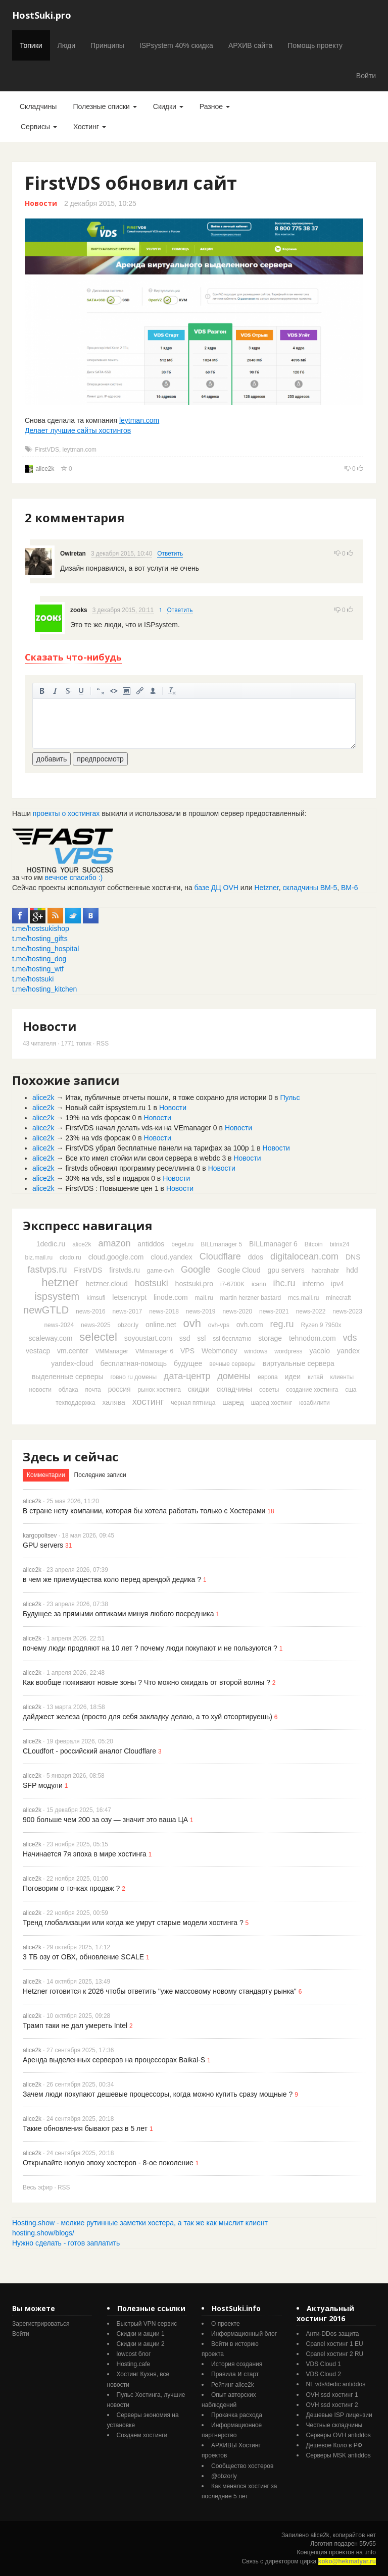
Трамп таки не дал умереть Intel (75, 2025)
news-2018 (164, 1311)
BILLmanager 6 (273, 1244)
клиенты (342, 1377)
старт (251, 2374)
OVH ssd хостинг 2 (332, 2404)
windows (255, 1351)
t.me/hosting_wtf (38, 969)
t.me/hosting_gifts (40, 939)
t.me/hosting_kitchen (44, 989)
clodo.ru (70, 1257)
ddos (255, 1257)
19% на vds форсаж (97, 1118)
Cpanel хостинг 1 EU (334, 2343)
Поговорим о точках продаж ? (71, 1888)
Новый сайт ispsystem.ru (105, 1108)
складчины (234, 1389)
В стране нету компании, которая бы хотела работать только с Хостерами (144, 1511)
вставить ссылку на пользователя (153, 691)
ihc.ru (284, 1283)
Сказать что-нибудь (73, 657)
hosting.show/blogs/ (43, 2233)
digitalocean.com (304, 1256)
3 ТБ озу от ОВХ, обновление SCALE (83, 1957)
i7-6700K (232, 1284)
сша (350, 1389)
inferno (313, 1284)
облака (68, 1389)
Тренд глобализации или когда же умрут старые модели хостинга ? (133, 1923)
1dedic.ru (51, 1244)
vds (350, 1338)
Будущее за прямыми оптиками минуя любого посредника (118, 1614)
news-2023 (347, 1311)
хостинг (148, 1402)
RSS (102, 1043)
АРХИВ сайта (250, 45)
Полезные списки (104, 106)
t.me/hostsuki (33, 979)
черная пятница (193, 1402)
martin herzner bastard (250, 1297)
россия (119, 1389)
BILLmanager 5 (221, 1244)
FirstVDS (47, 449)
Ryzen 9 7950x (321, 1325)
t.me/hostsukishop (40, 928)
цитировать (100, 691)
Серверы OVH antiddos (338, 2435)
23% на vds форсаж (97, 1138)
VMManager (111, 1351)
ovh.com (249, 1325)
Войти (366, 76)
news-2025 (96, 1325)
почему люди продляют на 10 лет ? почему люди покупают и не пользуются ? (150, 1648)
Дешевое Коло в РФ (334, 2445)
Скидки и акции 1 (141, 2333)
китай (315, 1377)
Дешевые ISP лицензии (339, 2415)
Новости (41, 203)
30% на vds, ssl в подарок (107, 1178)
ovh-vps (218, 1325)
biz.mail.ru (39, 1257)
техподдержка (75, 1402)
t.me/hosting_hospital (45, 949)
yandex (348, 1351)
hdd (352, 1270)
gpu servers (286, 1270)
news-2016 (91, 1311)
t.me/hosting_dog (39, 959)
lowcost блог (134, 2354)
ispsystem (56, 1296)
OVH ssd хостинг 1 (332, 2394)
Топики (31, 45)
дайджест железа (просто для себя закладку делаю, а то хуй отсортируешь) (147, 1717)
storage (270, 1338)
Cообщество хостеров (242, 2466)
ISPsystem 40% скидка (176, 45)
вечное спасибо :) (74, 877)
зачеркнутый (68, 691)
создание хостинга (312, 1389)
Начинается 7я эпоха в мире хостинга (85, 1854)
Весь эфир (38, 2187)
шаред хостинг (271, 1402)
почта (93, 1389)
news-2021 (274, 1311)
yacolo (320, 1351)
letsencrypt (129, 1297)
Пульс (290, 1097)
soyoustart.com (148, 1338)
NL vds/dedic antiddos (336, 2384)
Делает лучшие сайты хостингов (78, 430)
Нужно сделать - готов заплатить (66, 2243)
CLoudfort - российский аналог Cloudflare (89, 1751)
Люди (66, 45)
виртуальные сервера (298, 1363)
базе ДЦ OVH (216, 888)
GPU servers (43, 1545)
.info (370, 2552)
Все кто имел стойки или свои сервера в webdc (142, 1158)
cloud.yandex (171, 1257)
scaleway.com (51, 1338)
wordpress (288, 1351)
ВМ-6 (349, 888)
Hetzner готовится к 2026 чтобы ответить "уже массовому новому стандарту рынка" (160, 1991)
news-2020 (237, 1311)
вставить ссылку (140, 691)
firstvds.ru (124, 1270)
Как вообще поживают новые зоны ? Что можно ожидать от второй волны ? (146, 1682)
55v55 (367, 2543)
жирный (42, 691)
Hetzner (267, 888)
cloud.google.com (116, 1257)
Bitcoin (314, 1244)
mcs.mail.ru (303, 1297)
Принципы (107, 45)
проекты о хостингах (66, 813)
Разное (215, 106)
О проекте (225, 2323)
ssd (184, 1338)
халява (113, 1402)
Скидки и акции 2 (141, 2343)
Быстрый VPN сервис (147, 2323)
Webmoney (219, 1351)
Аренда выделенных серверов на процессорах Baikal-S (114, 2060)
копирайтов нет (354, 2535)
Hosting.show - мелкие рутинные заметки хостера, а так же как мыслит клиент (140, 2223)
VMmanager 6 (154, 1351)
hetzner (59, 1282)
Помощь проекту (315, 45)
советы (269, 1389)
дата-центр (187, 1376)
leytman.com (139, 420)
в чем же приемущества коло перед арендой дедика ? (112, 1579)
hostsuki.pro (194, 1284)
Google (195, 1270)
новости (40, 1389)
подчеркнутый (81, 691)
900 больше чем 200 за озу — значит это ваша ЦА (105, 1820)
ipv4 (337, 1284)
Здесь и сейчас (70, 1456)
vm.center (72, 1351)
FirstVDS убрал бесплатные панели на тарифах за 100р (157, 1148)
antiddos (150, 1244)
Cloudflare (220, 1256)
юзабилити (314, 1402)
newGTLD (46, 1310)
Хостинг (89, 127)
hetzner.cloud (106, 1284)
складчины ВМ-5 (310, 888)
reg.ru (282, 1324)
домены (234, 1376)
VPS (187, 1351)
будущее (188, 1363)
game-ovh (160, 1270)
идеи (292, 1377)
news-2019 (201, 1311)
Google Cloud (239, 1270)
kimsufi (95, 1297)
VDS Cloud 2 (323, 2374)
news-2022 (311, 1311)
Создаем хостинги (142, 2435)
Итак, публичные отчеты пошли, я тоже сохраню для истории (165, 1097)
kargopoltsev (40, 1535)
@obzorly (224, 2476)
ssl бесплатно (232, 1338)
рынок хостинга (159, 1389)
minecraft (338, 1297)
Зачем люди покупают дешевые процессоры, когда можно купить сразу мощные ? (158, 2094)
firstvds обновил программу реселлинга (129, 1168)
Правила (223, 2374)
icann (259, 1284)
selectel (98, 1337)
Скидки (168, 106)
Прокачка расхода (236, 2415)
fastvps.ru (47, 1270)
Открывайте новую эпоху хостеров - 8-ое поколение (108, 2163)
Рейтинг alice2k (232, 2384)
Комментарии (46, 1474)
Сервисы (39, 127)
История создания (236, 2364)
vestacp (38, 1351)
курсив (55, 691)
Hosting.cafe (134, 2364)
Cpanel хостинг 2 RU (335, 2354)
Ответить (170, 553)
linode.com (171, 1297)
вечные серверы (232, 1363)
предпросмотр (100, 759)
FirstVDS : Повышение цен (109, 1188)
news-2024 (59, 1325)
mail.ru (204, 1297)
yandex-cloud (72, 1363)
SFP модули (43, 1785)
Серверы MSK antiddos (338, 2455)
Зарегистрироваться (40, 2323)
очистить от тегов (172, 691)
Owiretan (73, 553)
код (114, 691)
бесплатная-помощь (133, 1363)
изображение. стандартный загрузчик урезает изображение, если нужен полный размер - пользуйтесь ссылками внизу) (127, 691)
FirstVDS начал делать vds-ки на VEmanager (138, 1128)
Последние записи (100, 1474)
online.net (161, 1325)
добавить (51, 759)
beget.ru (182, 1244)
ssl (201, 1338)
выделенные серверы (68, 1377)
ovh (192, 1323)
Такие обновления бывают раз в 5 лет (85, 2128)
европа (268, 1377)
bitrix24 (340, 1244)
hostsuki (151, 1283)
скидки (199, 1389)
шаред (233, 1402)
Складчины (38, 106)
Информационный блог (244, 2333)
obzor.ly (128, 1325)
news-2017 (127, 1311)
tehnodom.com (312, 1338)
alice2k (44, 468)
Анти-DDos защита (332, 2333)
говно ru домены (133, 1377)
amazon (114, 1243)
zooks (78, 610)
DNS (353, 1257)
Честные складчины (334, 2425)
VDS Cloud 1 (323, 2364)
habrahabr (326, 1270)
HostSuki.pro (41, 15)
